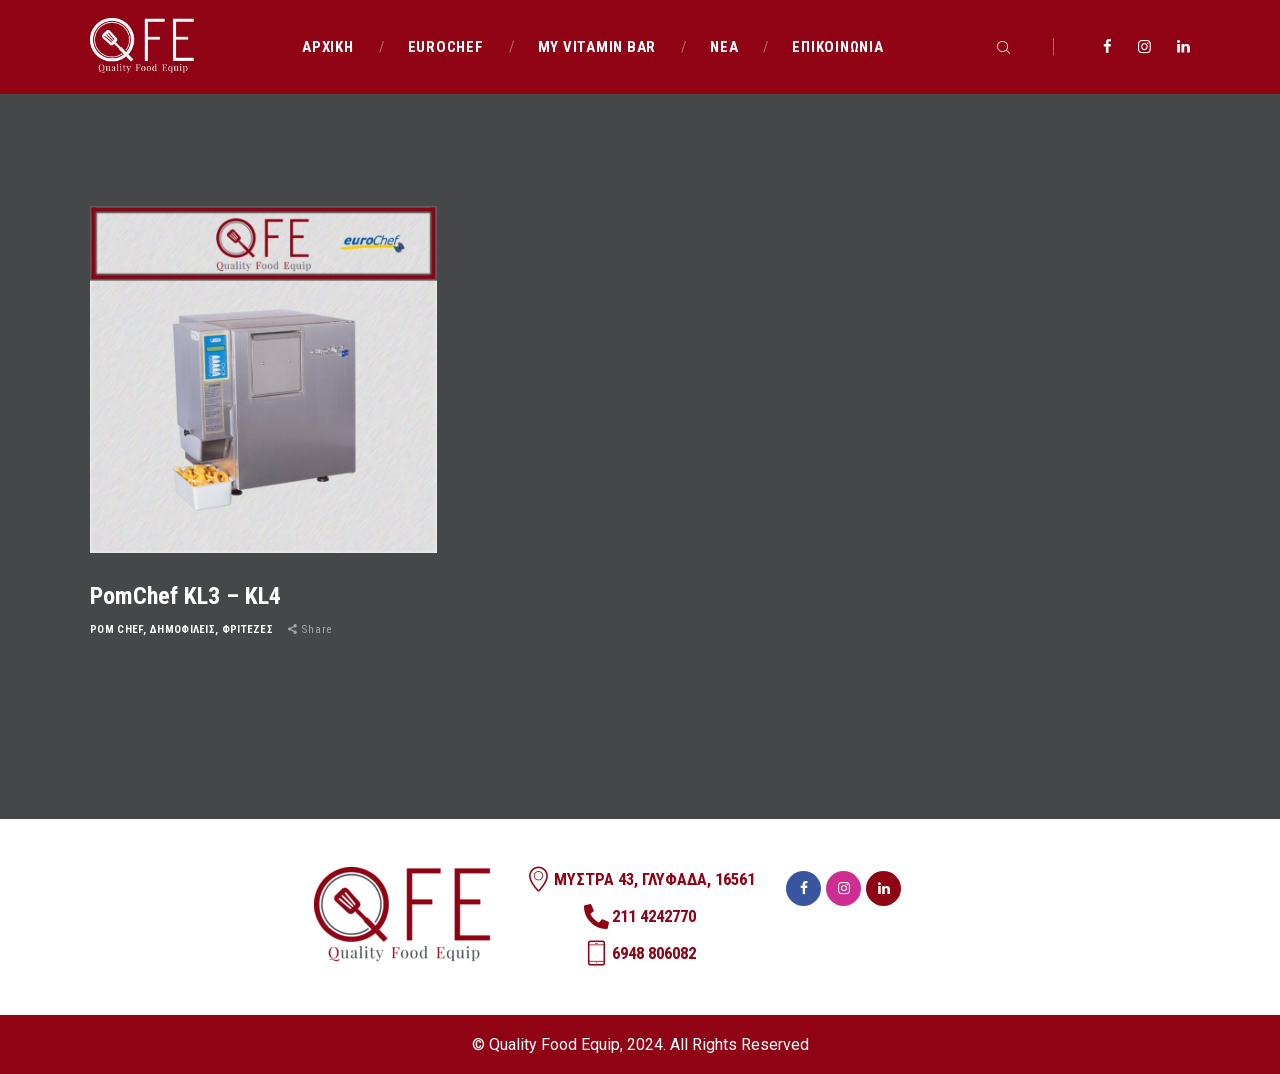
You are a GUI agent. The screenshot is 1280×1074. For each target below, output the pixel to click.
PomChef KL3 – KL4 (185, 596)
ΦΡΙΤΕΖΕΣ (247, 629)
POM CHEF (116, 629)
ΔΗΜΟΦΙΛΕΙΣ (182, 629)
